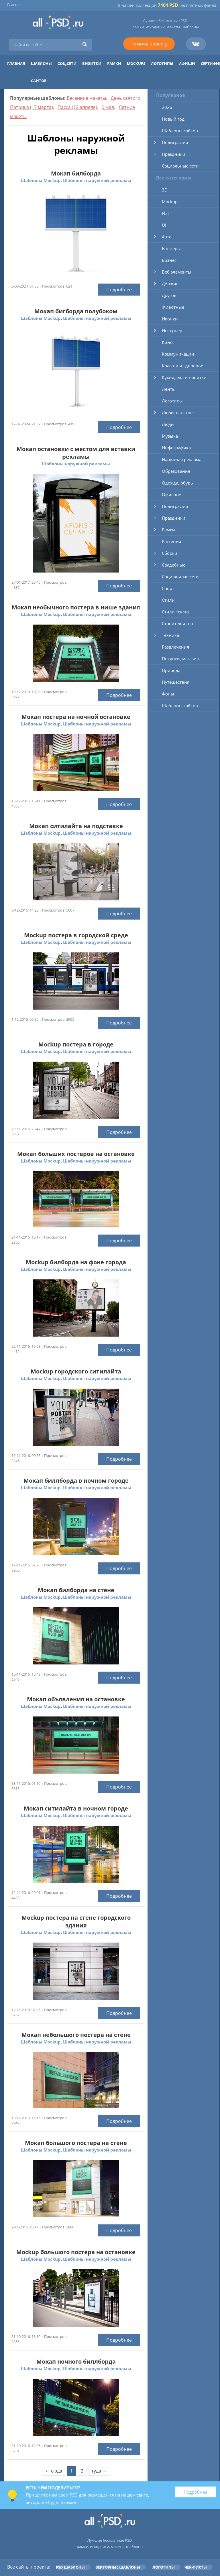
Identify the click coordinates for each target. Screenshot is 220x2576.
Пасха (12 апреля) (77, 107)
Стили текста (175, 612)
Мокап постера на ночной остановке (75, 717)
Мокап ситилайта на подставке (76, 826)
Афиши (187, 63)
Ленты (169, 389)
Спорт (168, 588)
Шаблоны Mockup (41, 180)
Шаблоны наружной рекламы (97, 180)
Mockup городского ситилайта (76, 1371)
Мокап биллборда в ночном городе (76, 1480)
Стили (168, 600)
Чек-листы (195, 2567)
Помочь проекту (149, 44)
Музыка (170, 436)
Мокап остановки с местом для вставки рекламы (76, 452)
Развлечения (175, 647)
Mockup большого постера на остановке (75, 2252)
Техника (170, 635)
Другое (169, 295)
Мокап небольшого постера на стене (76, 2035)
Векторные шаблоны (117, 2567)
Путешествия (175, 682)
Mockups (136, 63)
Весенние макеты (86, 98)
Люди (168, 424)
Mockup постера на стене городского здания (76, 1921)
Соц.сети (67, 63)
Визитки (91, 63)
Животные (173, 307)
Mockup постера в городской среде (76, 935)
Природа (171, 670)
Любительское (177, 412)
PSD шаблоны (70, 2567)
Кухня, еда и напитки (184, 377)
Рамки (114, 63)
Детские (170, 283)
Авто (167, 237)
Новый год (173, 119)
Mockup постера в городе (75, 1044)
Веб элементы (176, 272)
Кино (167, 342)
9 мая (108, 107)
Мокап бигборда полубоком (75, 311)
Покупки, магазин (180, 658)
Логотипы (162, 63)
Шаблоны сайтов (180, 130)
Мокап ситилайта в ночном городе (76, 1808)
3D (165, 190)
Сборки (169, 553)
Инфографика (176, 447)
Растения (171, 541)
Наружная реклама (181, 459)
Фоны (168, 694)
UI (164, 225)
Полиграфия (175, 142)
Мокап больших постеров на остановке (76, 1154)
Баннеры (171, 248)
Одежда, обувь (177, 483)
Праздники (173, 154)
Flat (165, 213)
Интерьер (172, 330)
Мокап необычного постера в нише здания (76, 607)
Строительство (177, 623)
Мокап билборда (76, 173)
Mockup (170, 201)
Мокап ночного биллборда (76, 2361)
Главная (14, 4)
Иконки (170, 319)
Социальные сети (180, 166)
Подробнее (119, 289)
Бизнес (169, 260)
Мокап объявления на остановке (76, 1699)
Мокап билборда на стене (76, 1590)
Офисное (171, 494)
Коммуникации (178, 354)
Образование (176, 471)
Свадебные (173, 565)
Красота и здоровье (182, 365)
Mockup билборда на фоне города (76, 1262)
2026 (167, 107)
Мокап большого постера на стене (76, 2143)
